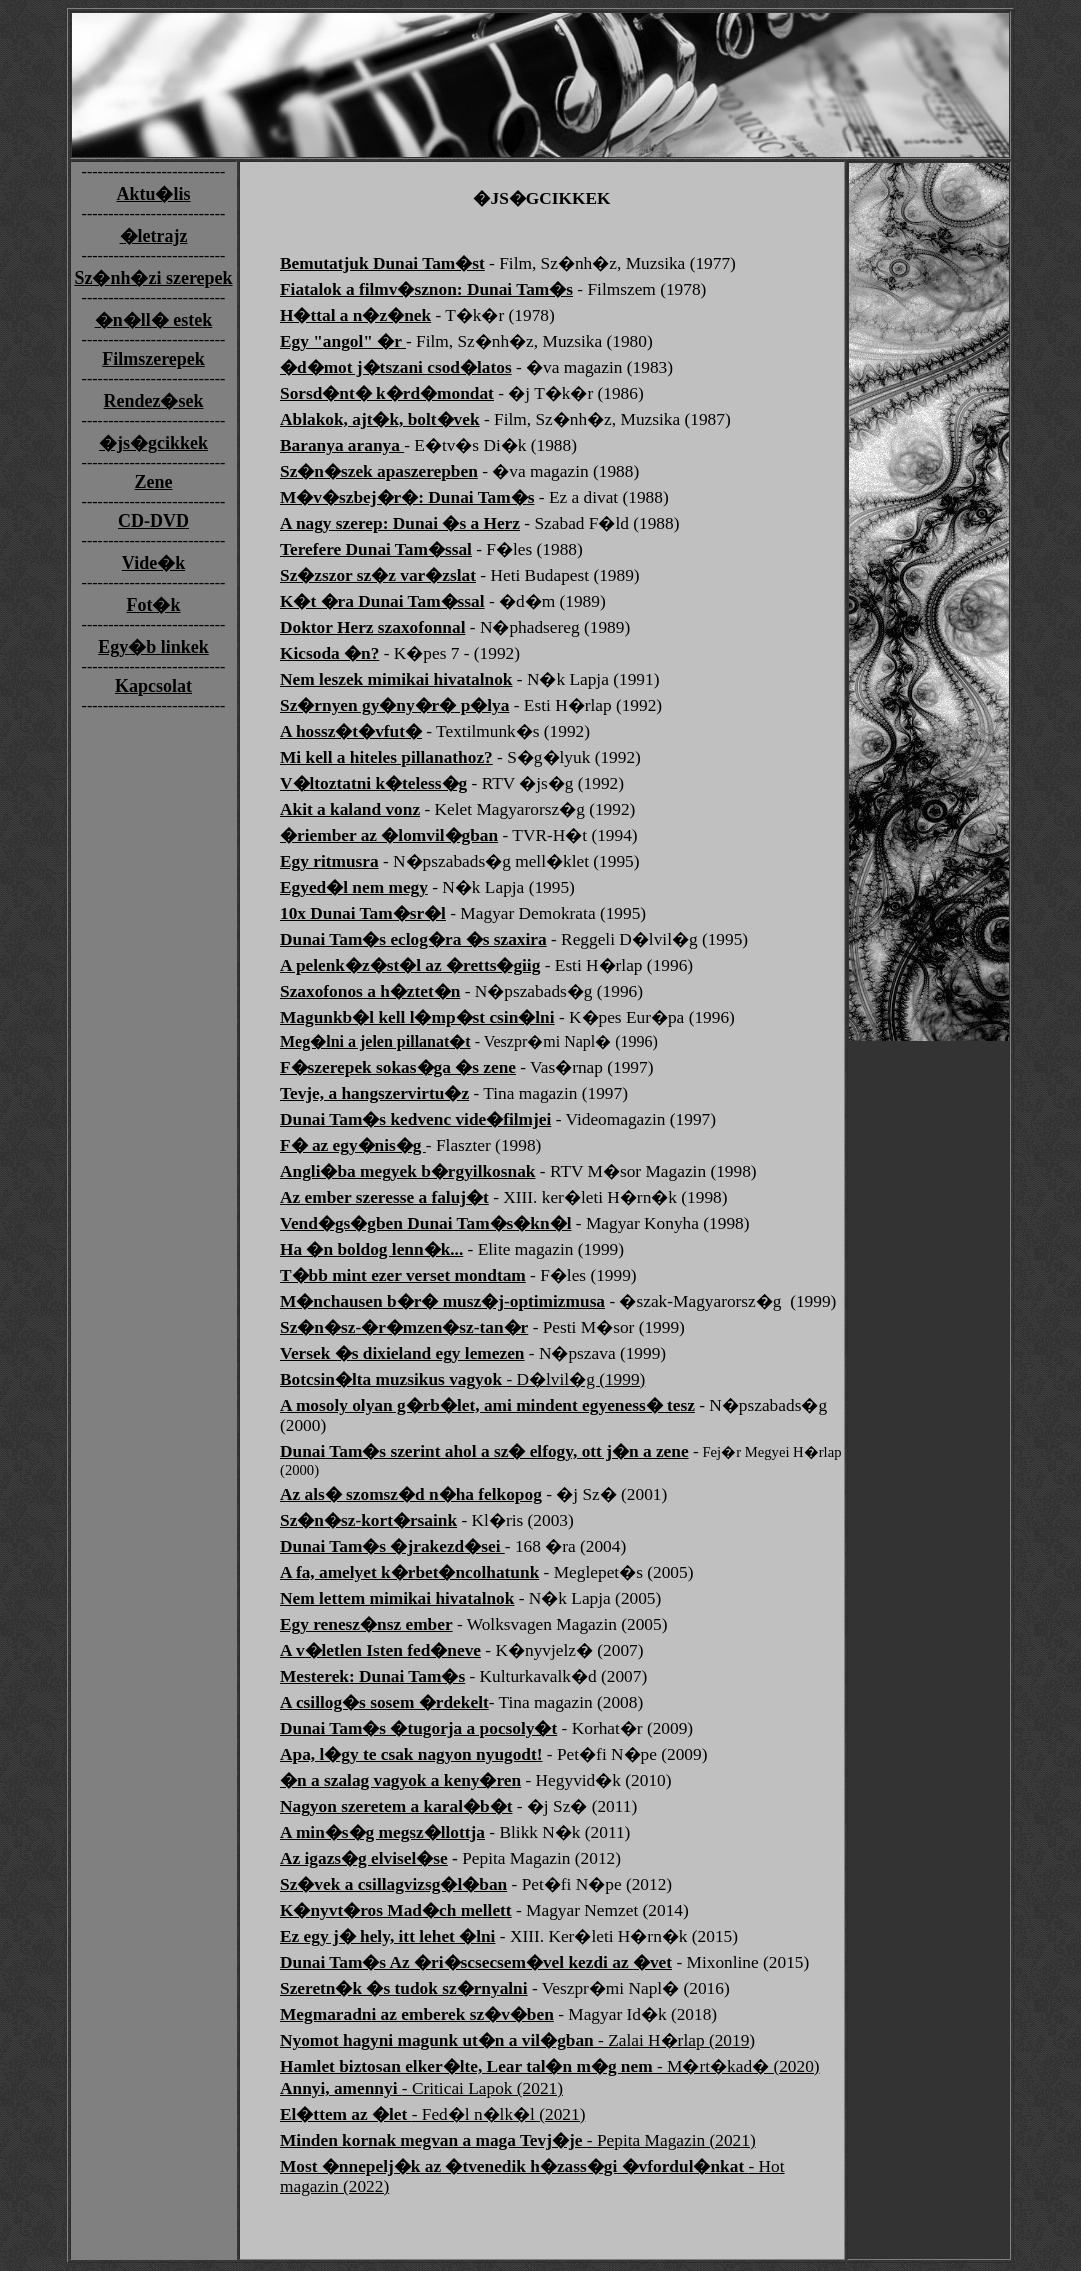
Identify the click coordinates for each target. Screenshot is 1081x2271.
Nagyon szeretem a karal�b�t (396, 1806)
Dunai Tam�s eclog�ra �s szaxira (413, 939)
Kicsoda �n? (329, 653)
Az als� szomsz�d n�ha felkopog (411, 1494)
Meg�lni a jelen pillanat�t (375, 1041)
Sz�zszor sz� (378, 575)
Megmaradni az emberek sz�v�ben (417, 2014)
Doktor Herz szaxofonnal (372, 627)
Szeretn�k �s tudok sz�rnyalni (404, 1988)
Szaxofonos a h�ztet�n (370, 991)
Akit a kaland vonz (350, 809)
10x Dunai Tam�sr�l (363, 913)
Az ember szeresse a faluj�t (384, 1197)
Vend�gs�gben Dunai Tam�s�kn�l (425, 1223)
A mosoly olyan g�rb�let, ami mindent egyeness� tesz (487, 1405)
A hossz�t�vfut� (351, 731)
